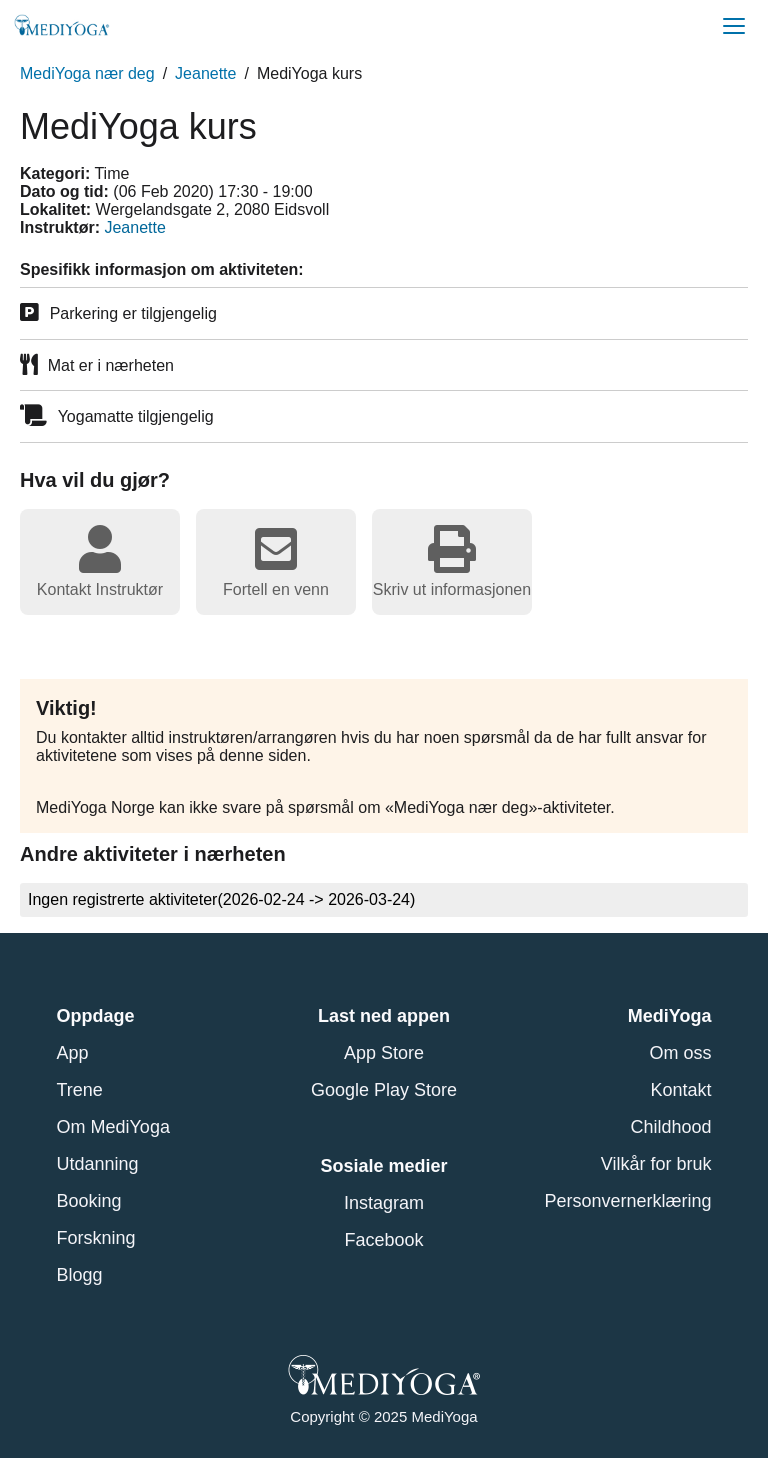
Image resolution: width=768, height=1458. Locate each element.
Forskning (96, 1238)
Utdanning (98, 1164)
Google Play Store (384, 1090)
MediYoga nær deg (87, 73)
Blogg (80, 1275)
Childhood (670, 1127)
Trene (80, 1090)
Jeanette (205, 73)
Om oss (680, 1053)
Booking (89, 1201)
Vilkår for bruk (656, 1164)
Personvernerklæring (627, 1201)
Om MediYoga (113, 1127)
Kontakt (680, 1090)
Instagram (384, 1203)
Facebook (383, 1240)
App (73, 1053)
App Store (384, 1053)
